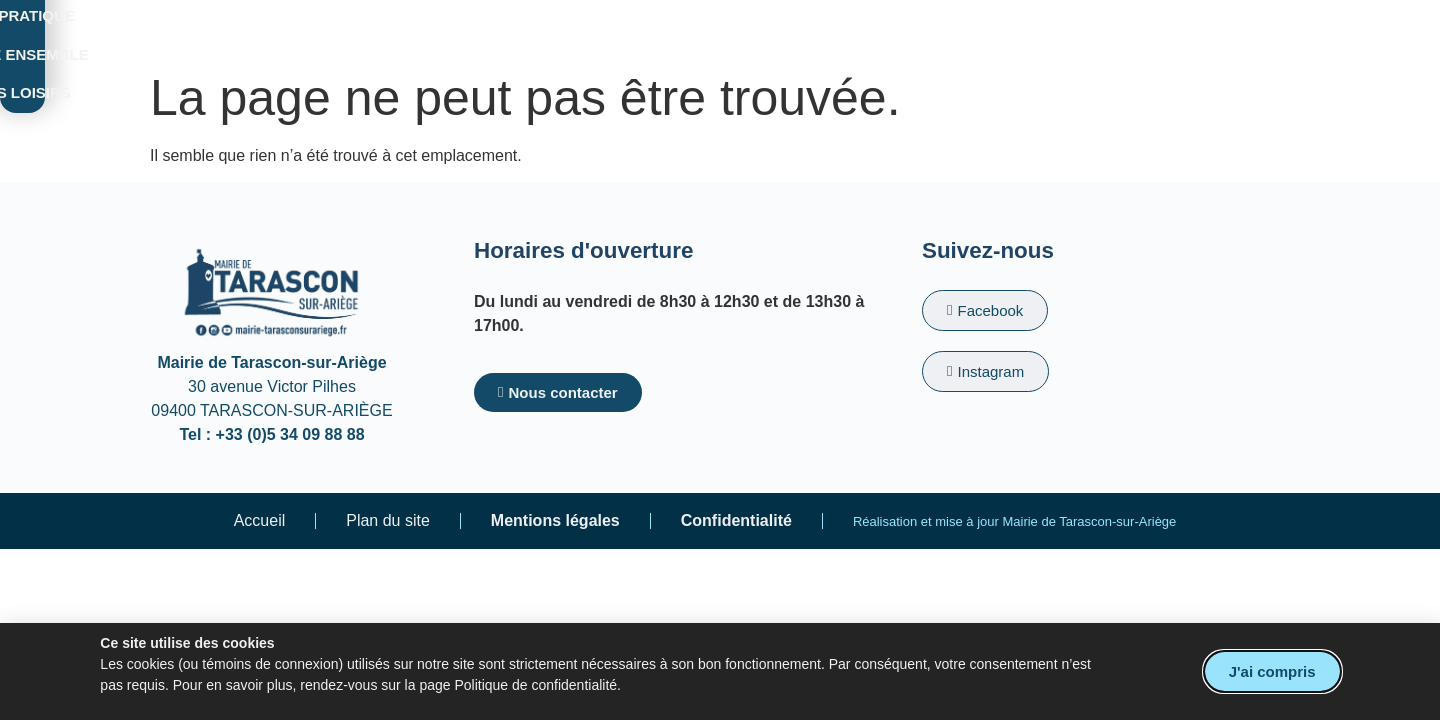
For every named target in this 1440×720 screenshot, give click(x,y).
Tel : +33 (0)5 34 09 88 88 (271, 434)
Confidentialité (736, 520)
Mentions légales (555, 520)
